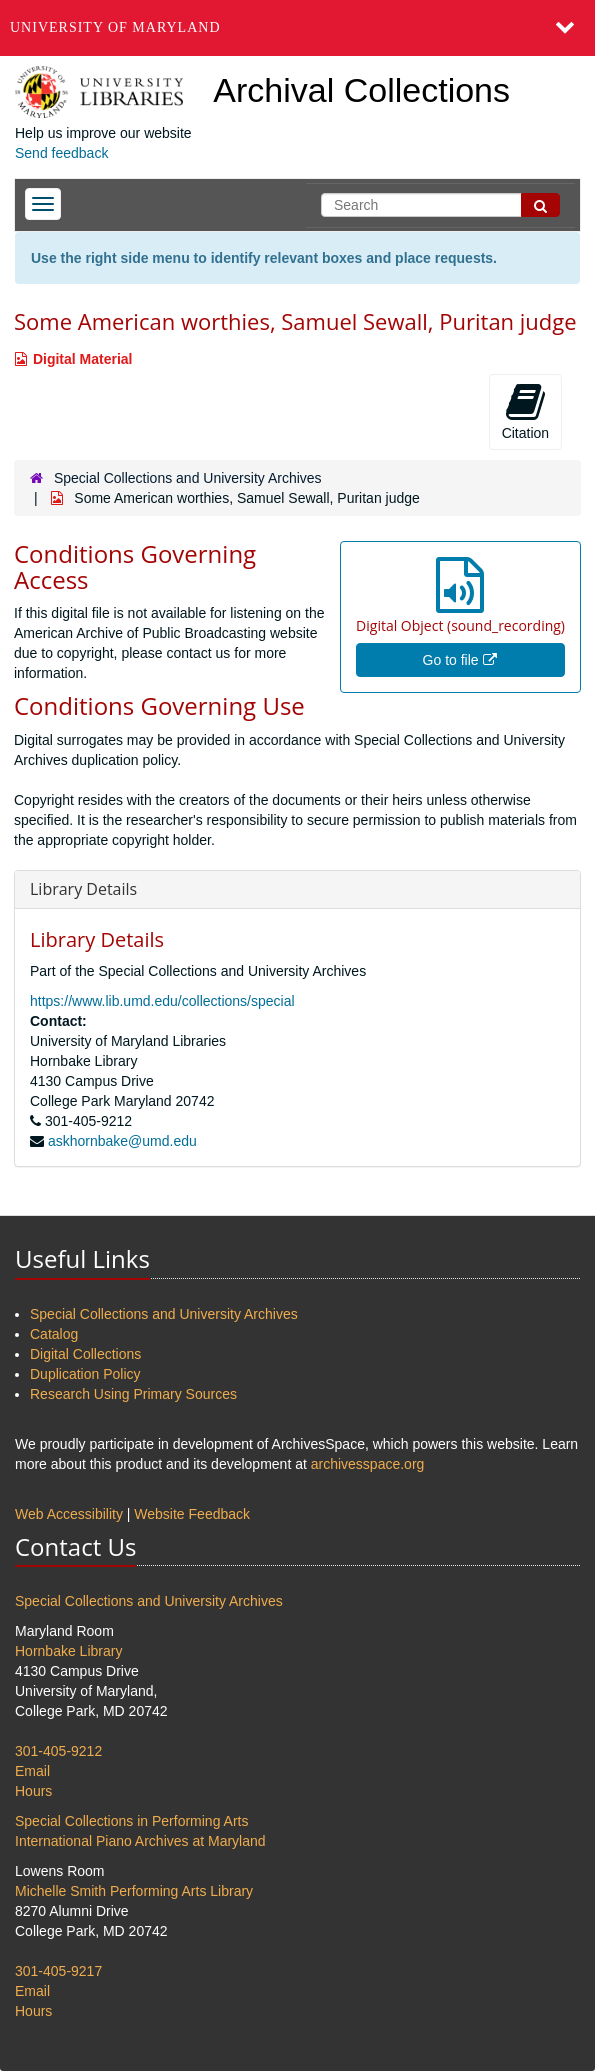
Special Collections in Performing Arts (131, 1821)
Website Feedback (192, 1514)
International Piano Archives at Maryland (140, 1841)
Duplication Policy (85, 1374)
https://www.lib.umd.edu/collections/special (162, 1001)
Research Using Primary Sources (133, 1394)
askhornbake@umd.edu (122, 1141)
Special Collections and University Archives (188, 478)
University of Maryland (115, 27)
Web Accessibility (69, 1514)
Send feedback (61, 153)
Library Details (83, 889)
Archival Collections (361, 90)
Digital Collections (85, 1354)
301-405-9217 (58, 1971)
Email (32, 1771)
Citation (525, 411)
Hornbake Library (68, 1651)
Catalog (54, 1334)
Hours (33, 1791)
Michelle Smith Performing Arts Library (134, 1891)
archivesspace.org (368, 1464)
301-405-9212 (58, 1751)
